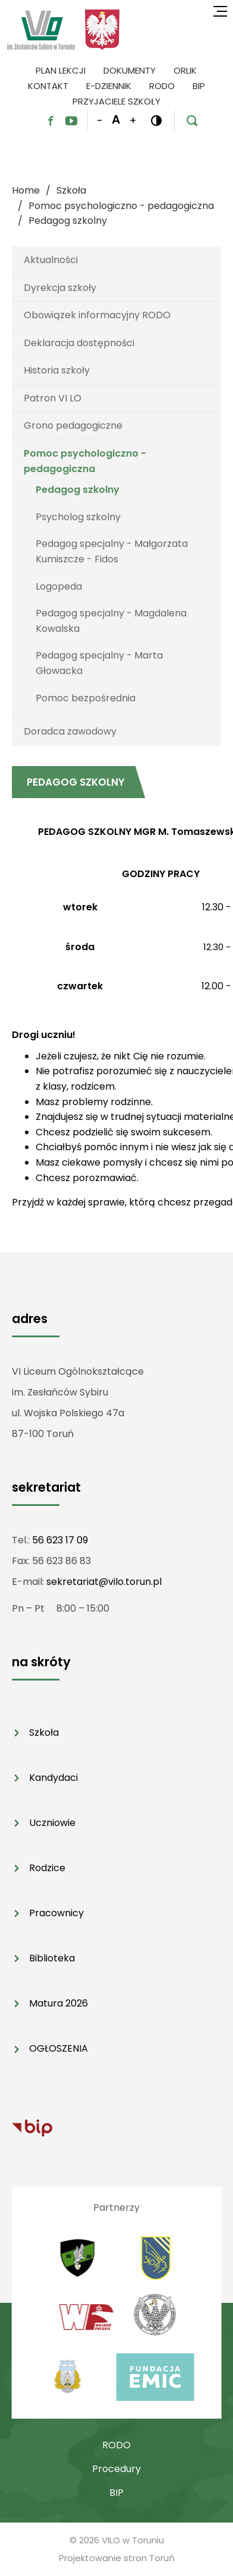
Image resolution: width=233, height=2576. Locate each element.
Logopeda (59, 586)
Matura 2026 (58, 2003)
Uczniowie (52, 1823)
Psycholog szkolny (78, 517)
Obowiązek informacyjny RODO (97, 315)
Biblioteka (52, 1958)
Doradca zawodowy (70, 731)
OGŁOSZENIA (58, 2048)
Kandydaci (53, 1777)
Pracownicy (56, 1913)
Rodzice (47, 1868)
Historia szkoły (57, 370)
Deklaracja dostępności (79, 343)
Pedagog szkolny (77, 489)
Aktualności (51, 260)
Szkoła (44, 1732)
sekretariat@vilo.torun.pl (104, 1581)
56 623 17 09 (60, 1540)
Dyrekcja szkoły (60, 288)
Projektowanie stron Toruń (117, 2558)
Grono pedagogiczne (73, 425)
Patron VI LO (52, 398)
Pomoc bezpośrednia (86, 698)
